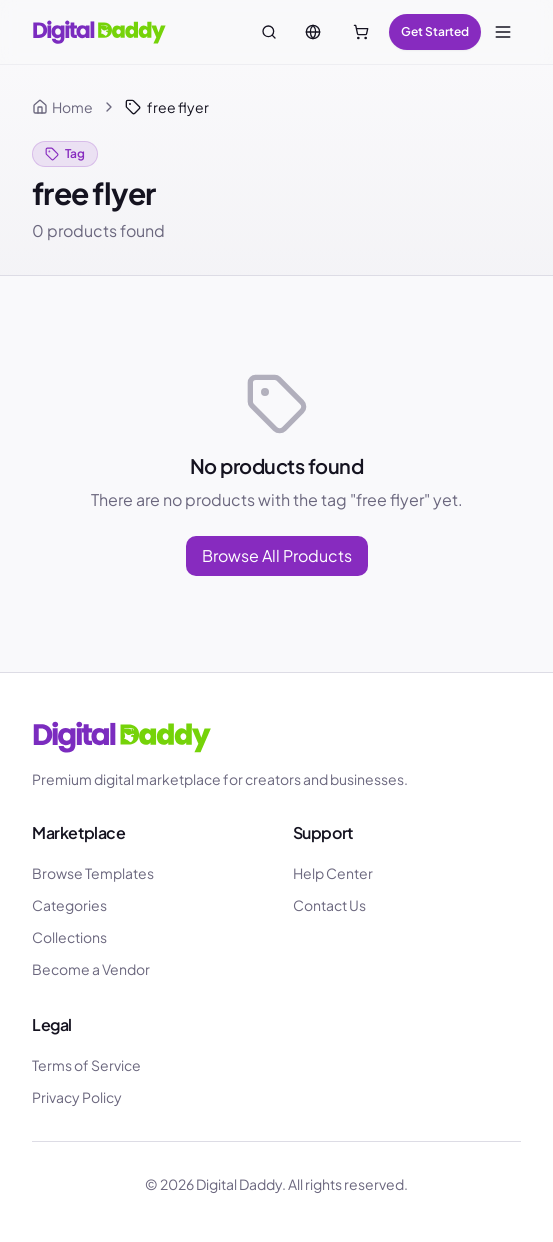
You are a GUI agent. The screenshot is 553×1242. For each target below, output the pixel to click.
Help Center (333, 873)
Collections (69, 937)
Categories (69, 905)
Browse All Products (277, 555)
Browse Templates (93, 873)
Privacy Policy (77, 1097)
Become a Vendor (91, 969)
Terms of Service (86, 1065)
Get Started (435, 31)
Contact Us (329, 905)
